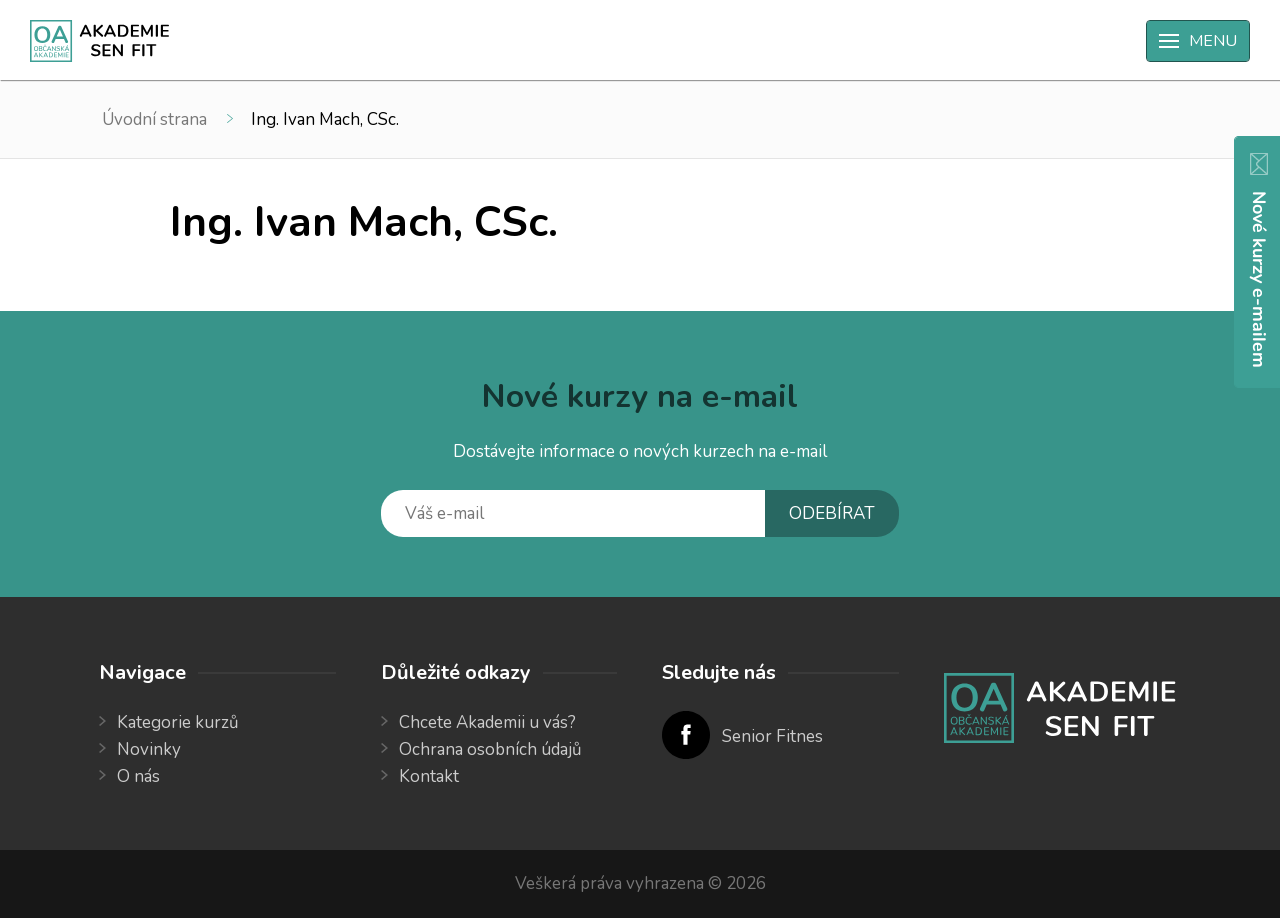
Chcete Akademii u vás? (487, 722)
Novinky (149, 749)
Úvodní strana (154, 119)
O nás (138, 776)
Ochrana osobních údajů (490, 749)
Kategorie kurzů (178, 722)
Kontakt (429, 776)
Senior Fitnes (772, 736)
